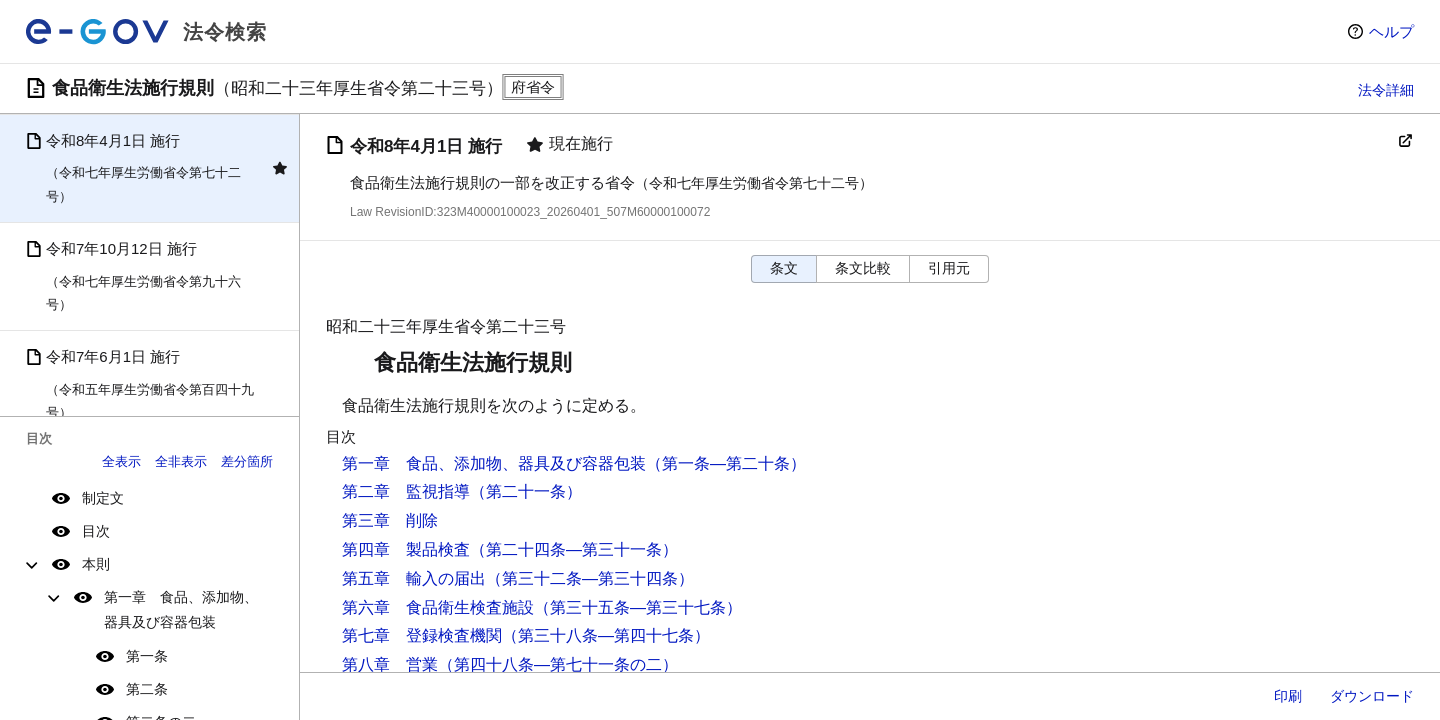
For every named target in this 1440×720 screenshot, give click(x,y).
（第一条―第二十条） (726, 463)
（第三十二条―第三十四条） (590, 578)
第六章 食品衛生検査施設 (438, 607)
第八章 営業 (390, 664)
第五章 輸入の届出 (414, 578)
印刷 (1288, 696)
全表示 (121, 461)
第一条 (147, 656)
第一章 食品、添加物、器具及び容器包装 (181, 609)
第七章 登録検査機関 (422, 635)
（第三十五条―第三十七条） (638, 607)
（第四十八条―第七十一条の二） (558, 664)
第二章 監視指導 (406, 491)
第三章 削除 (390, 520)
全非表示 (181, 461)
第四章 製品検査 (406, 549)
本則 (96, 564)
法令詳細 (1386, 90)
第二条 (147, 689)
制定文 (103, 498)
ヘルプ (1391, 31)
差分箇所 (247, 461)
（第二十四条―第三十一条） (574, 549)
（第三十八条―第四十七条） (606, 635)
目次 (96, 531)
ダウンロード (1372, 696)
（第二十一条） (526, 491)
